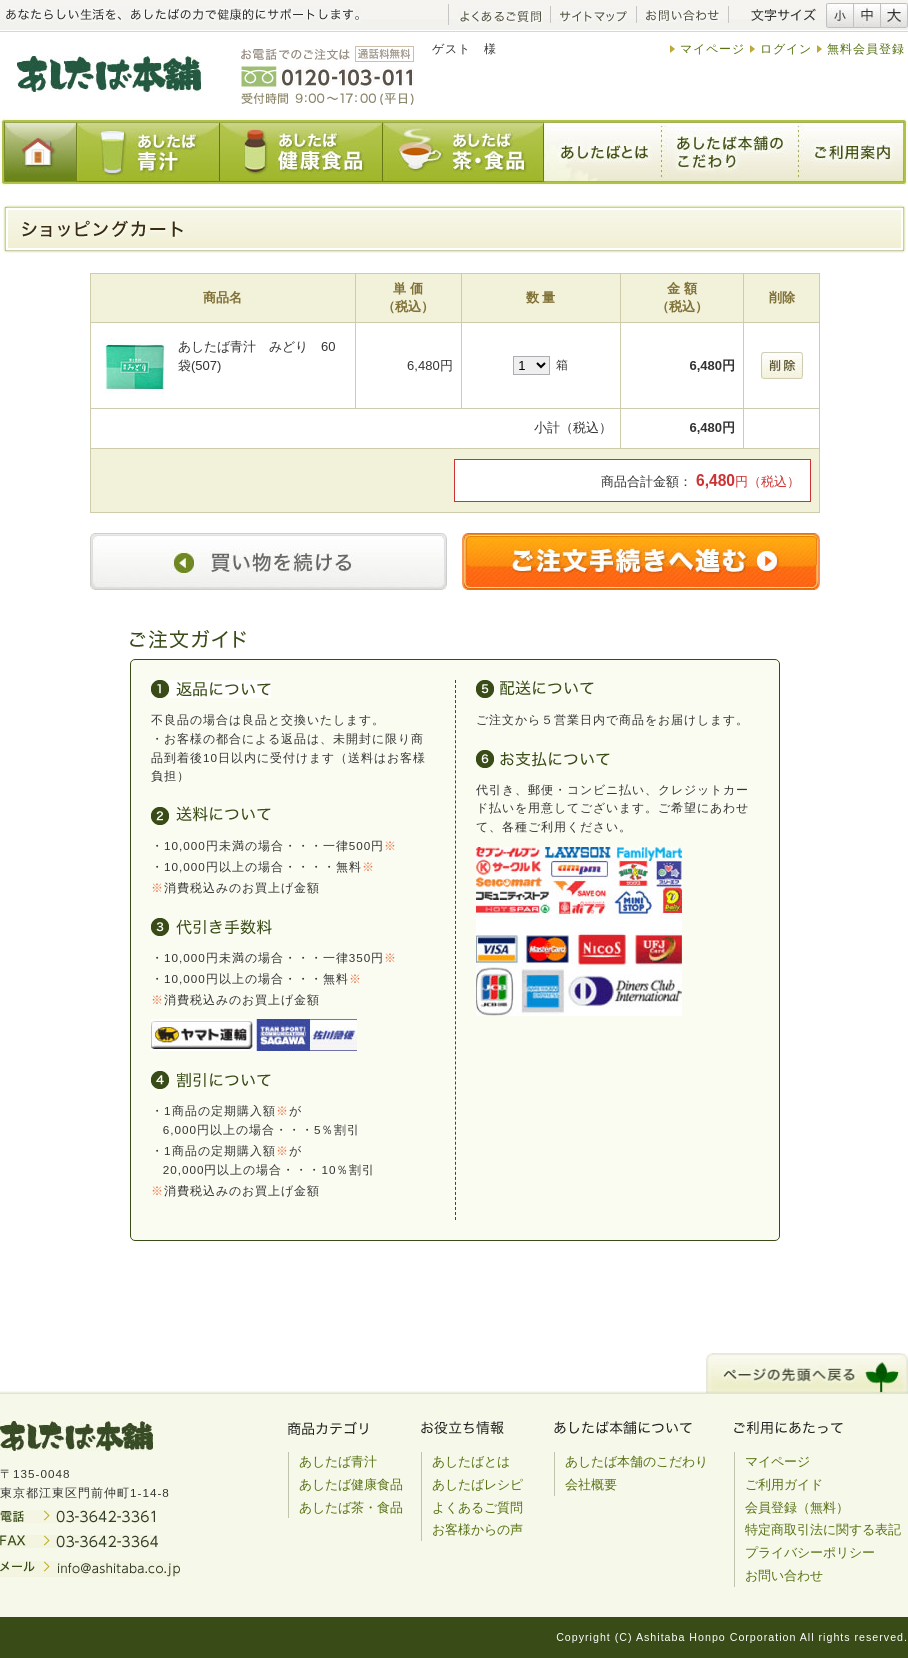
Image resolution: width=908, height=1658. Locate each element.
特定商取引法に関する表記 (823, 1529)
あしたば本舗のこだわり (636, 1461)
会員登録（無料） (797, 1507)
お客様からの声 (477, 1529)
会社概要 (591, 1484)
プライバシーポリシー (810, 1552)
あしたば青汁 (338, 1461)
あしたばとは (471, 1461)
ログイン (786, 49)
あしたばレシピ (477, 1484)
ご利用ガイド (784, 1484)
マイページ (712, 49)
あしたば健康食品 (351, 1484)
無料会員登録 (866, 49)
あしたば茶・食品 (351, 1507)
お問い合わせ (784, 1575)
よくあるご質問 (477, 1507)
